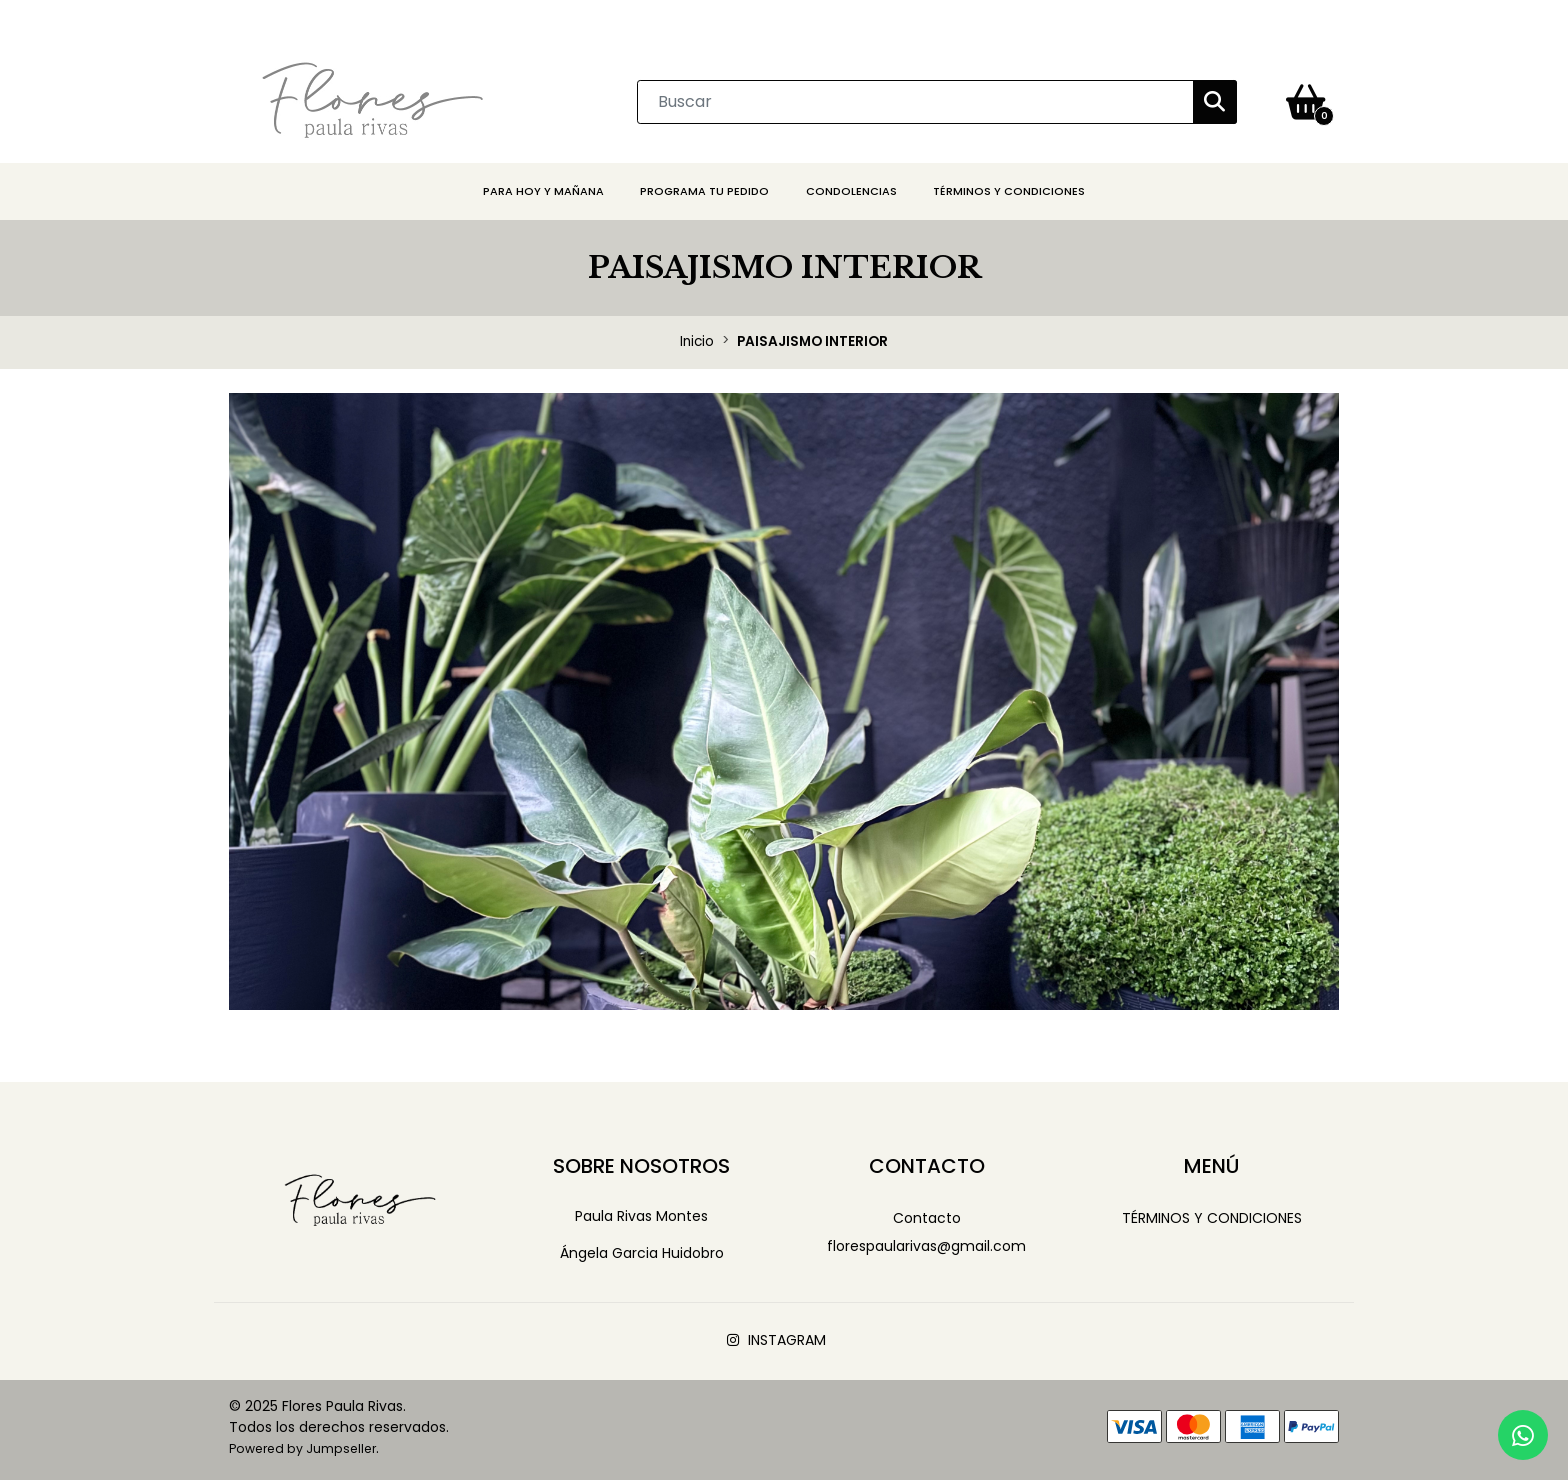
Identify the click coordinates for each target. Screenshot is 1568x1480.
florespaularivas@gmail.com (926, 1246)
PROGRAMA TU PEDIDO (704, 191)
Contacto (927, 1218)
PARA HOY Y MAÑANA (543, 191)
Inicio (697, 341)
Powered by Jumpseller (302, 1448)
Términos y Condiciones (1009, 191)
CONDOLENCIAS (851, 191)
